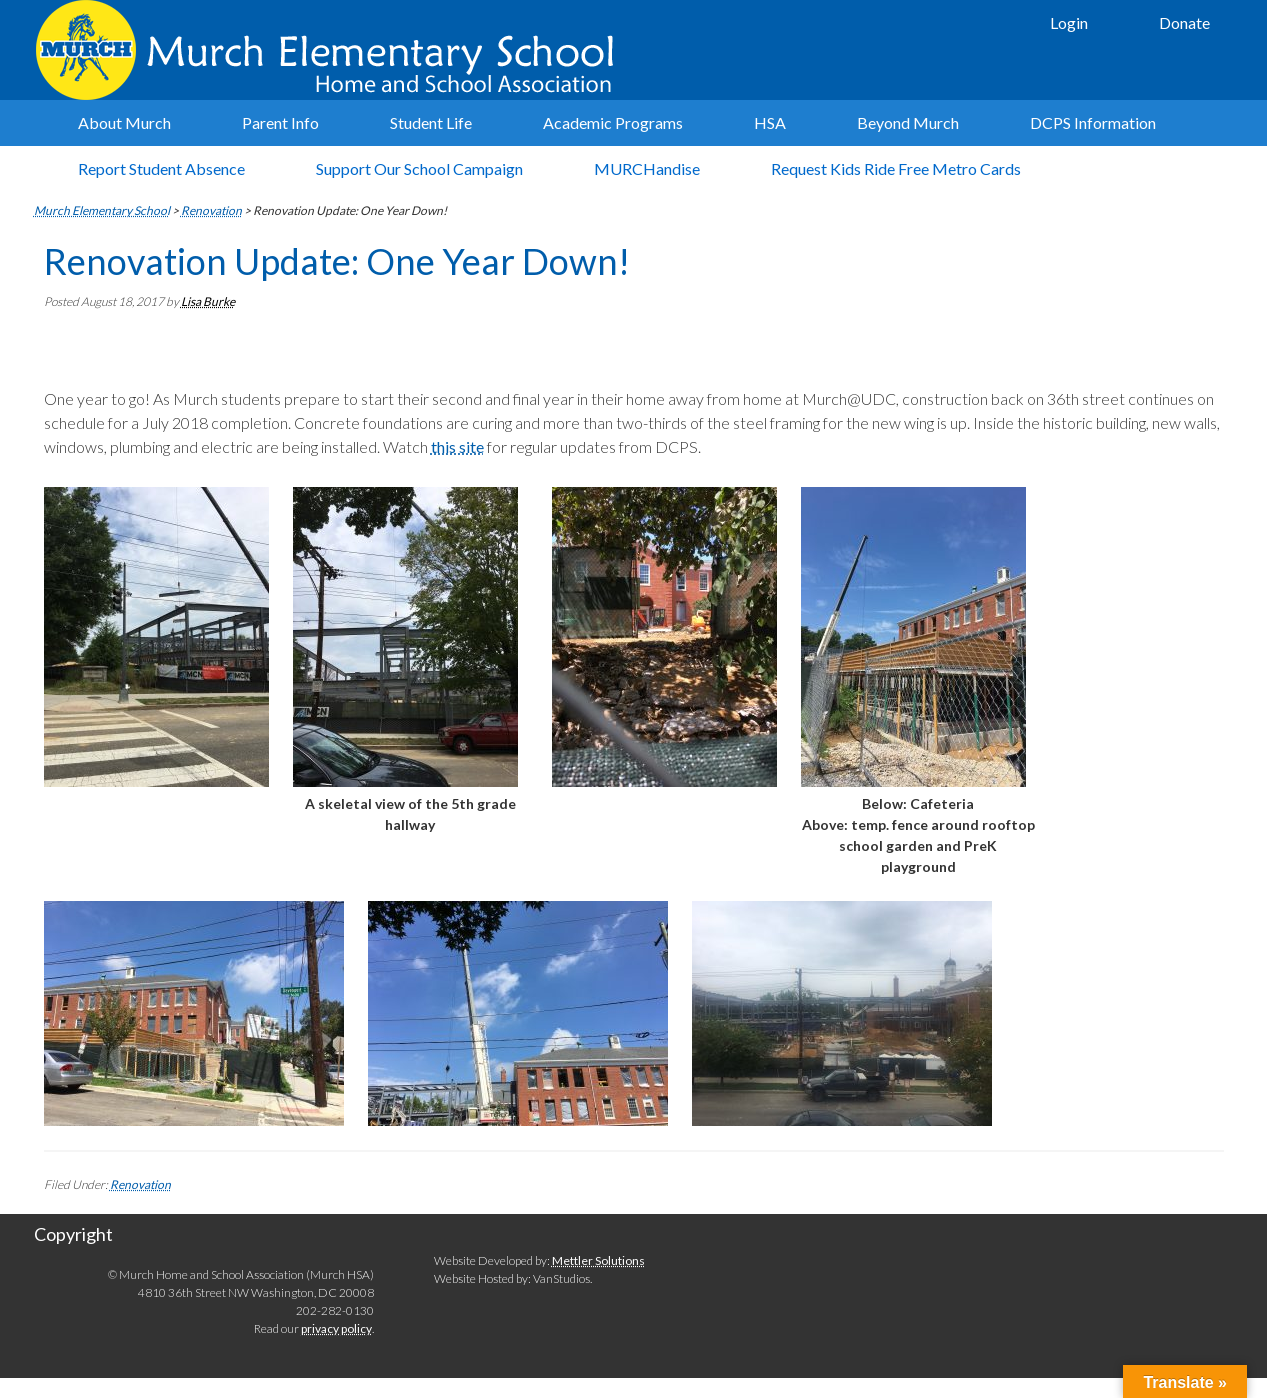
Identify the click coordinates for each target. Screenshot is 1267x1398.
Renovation (140, 1184)
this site (457, 446)
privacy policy (336, 1328)
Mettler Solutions (598, 1260)
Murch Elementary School (334, 50)
